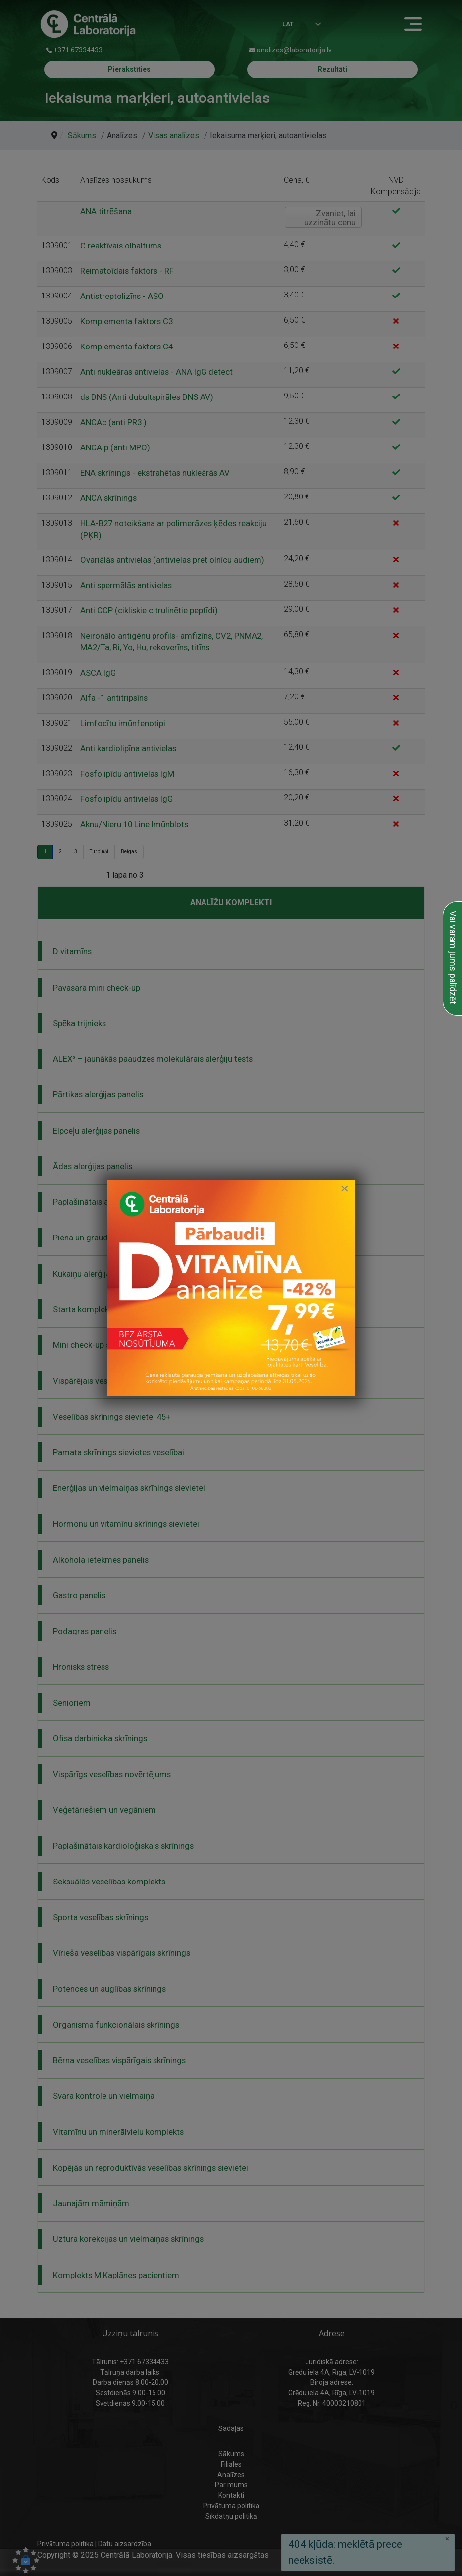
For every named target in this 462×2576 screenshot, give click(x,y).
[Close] (344, 1188)
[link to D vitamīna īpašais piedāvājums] (231, 1288)
